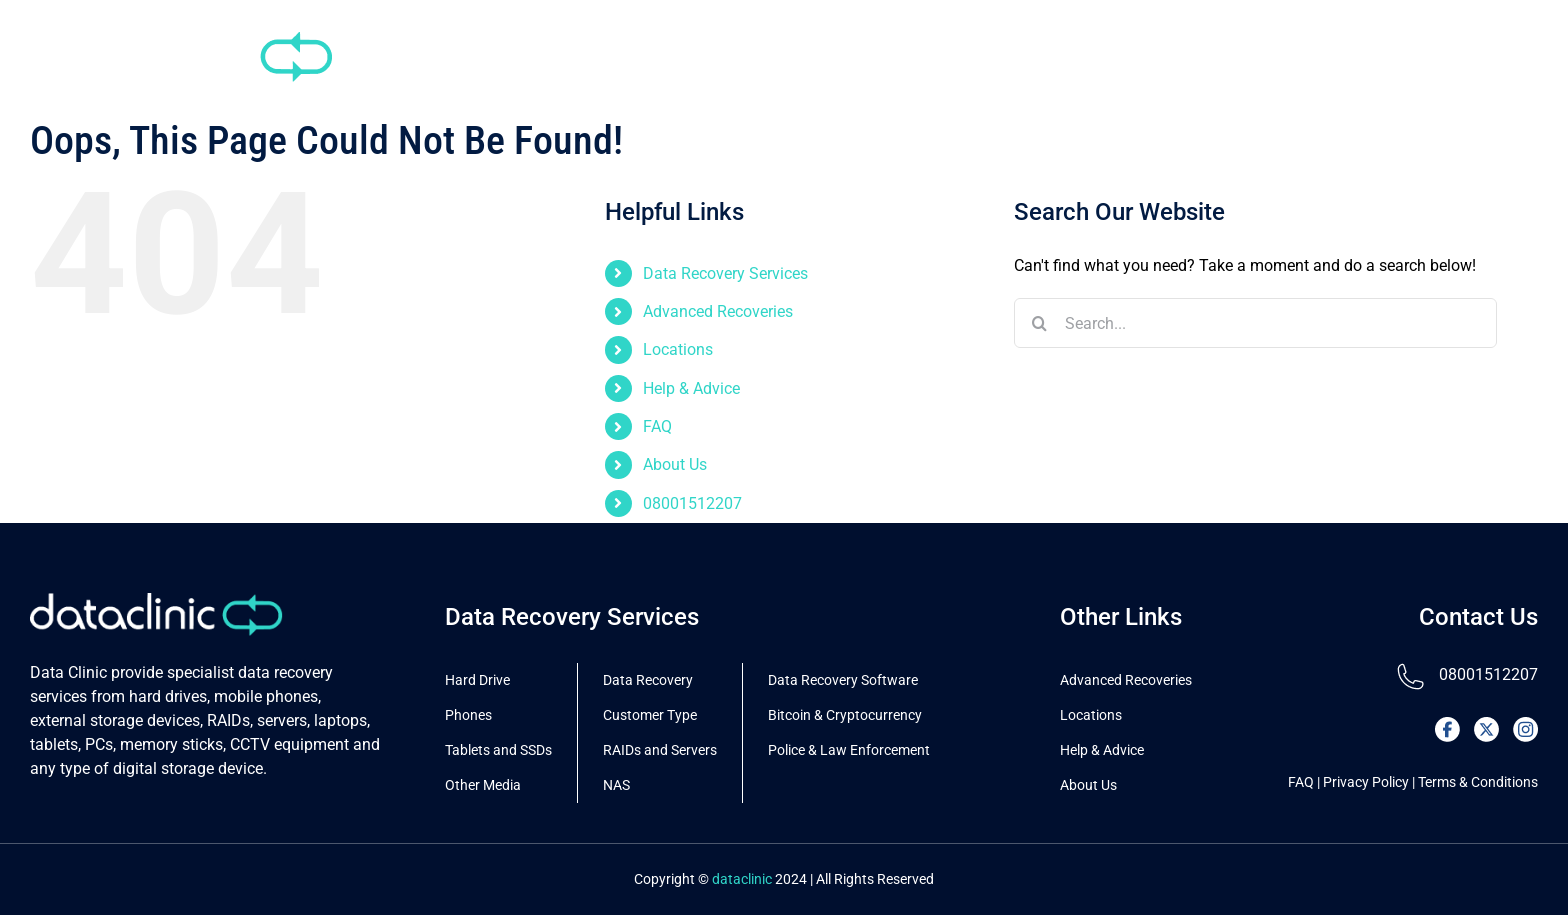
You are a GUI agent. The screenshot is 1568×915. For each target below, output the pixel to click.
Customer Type (650, 715)
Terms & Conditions (1478, 782)
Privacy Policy (1366, 782)
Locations (678, 349)
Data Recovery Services (725, 273)
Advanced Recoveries (718, 311)
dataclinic (742, 879)
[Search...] (1255, 323)
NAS (616, 785)
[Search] (1039, 323)
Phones (468, 715)
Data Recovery (648, 680)
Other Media (483, 785)
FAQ (657, 426)
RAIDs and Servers (660, 750)
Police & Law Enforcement (849, 750)
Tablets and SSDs (498, 750)
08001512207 (692, 503)
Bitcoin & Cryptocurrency (845, 715)
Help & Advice (691, 388)
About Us (675, 464)
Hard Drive (477, 680)
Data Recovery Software (843, 680)
